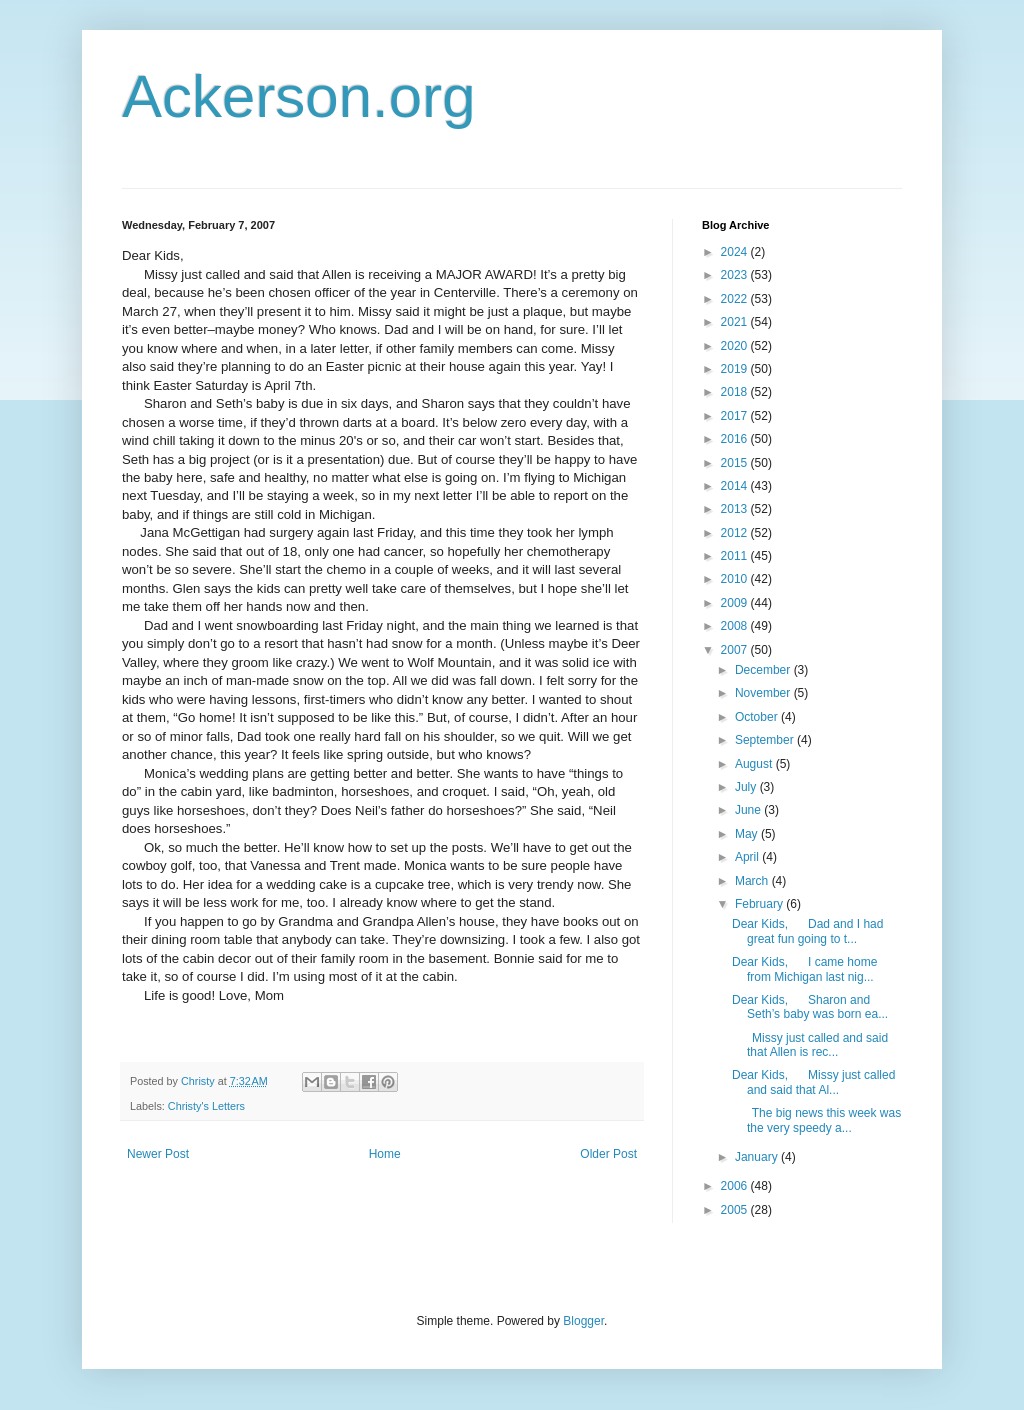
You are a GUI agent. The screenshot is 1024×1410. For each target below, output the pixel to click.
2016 (736, 439)
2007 (736, 650)
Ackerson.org (299, 96)
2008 (736, 626)
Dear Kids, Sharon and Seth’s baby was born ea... (810, 1007)
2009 (736, 603)
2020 (736, 346)
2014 (736, 486)
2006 (736, 1186)
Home (385, 1154)
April (748, 857)
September (766, 740)
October (758, 717)
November (764, 693)
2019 (736, 369)
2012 (736, 533)
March (753, 881)
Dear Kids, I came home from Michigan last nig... (804, 969)
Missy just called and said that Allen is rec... (810, 1045)
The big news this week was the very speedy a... (816, 1120)
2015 (736, 463)
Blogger (583, 1321)
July (747, 787)
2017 (736, 416)
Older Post (608, 1154)
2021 (736, 322)
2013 (736, 509)
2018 (736, 392)
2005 (736, 1210)
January (758, 1157)
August (755, 764)
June (749, 810)
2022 (736, 299)
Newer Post (158, 1154)
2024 (736, 252)
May (748, 834)
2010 (736, 579)
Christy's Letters (206, 1106)
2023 (736, 275)
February (760, 904)
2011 (736, 556)
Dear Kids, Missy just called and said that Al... (813, 1082)
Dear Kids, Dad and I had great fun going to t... (807, 931)
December (764, 670)
